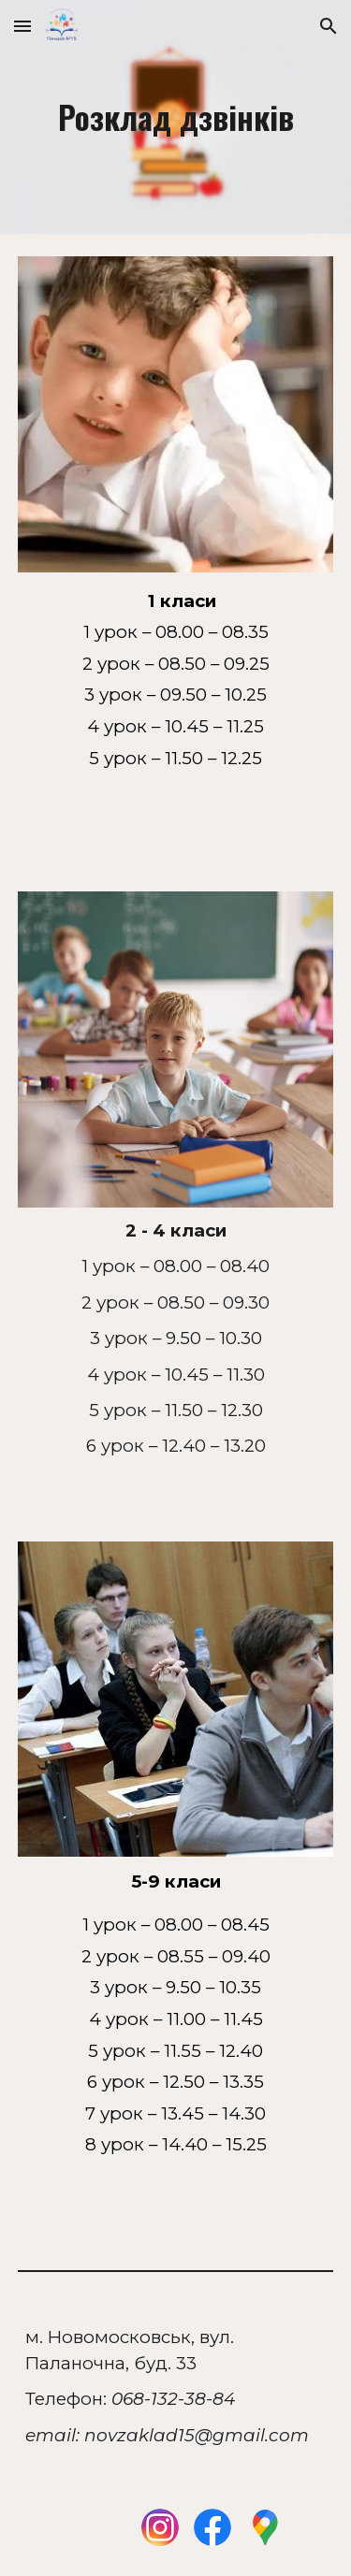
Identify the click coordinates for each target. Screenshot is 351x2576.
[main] (176, 117)
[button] (22, 25)
